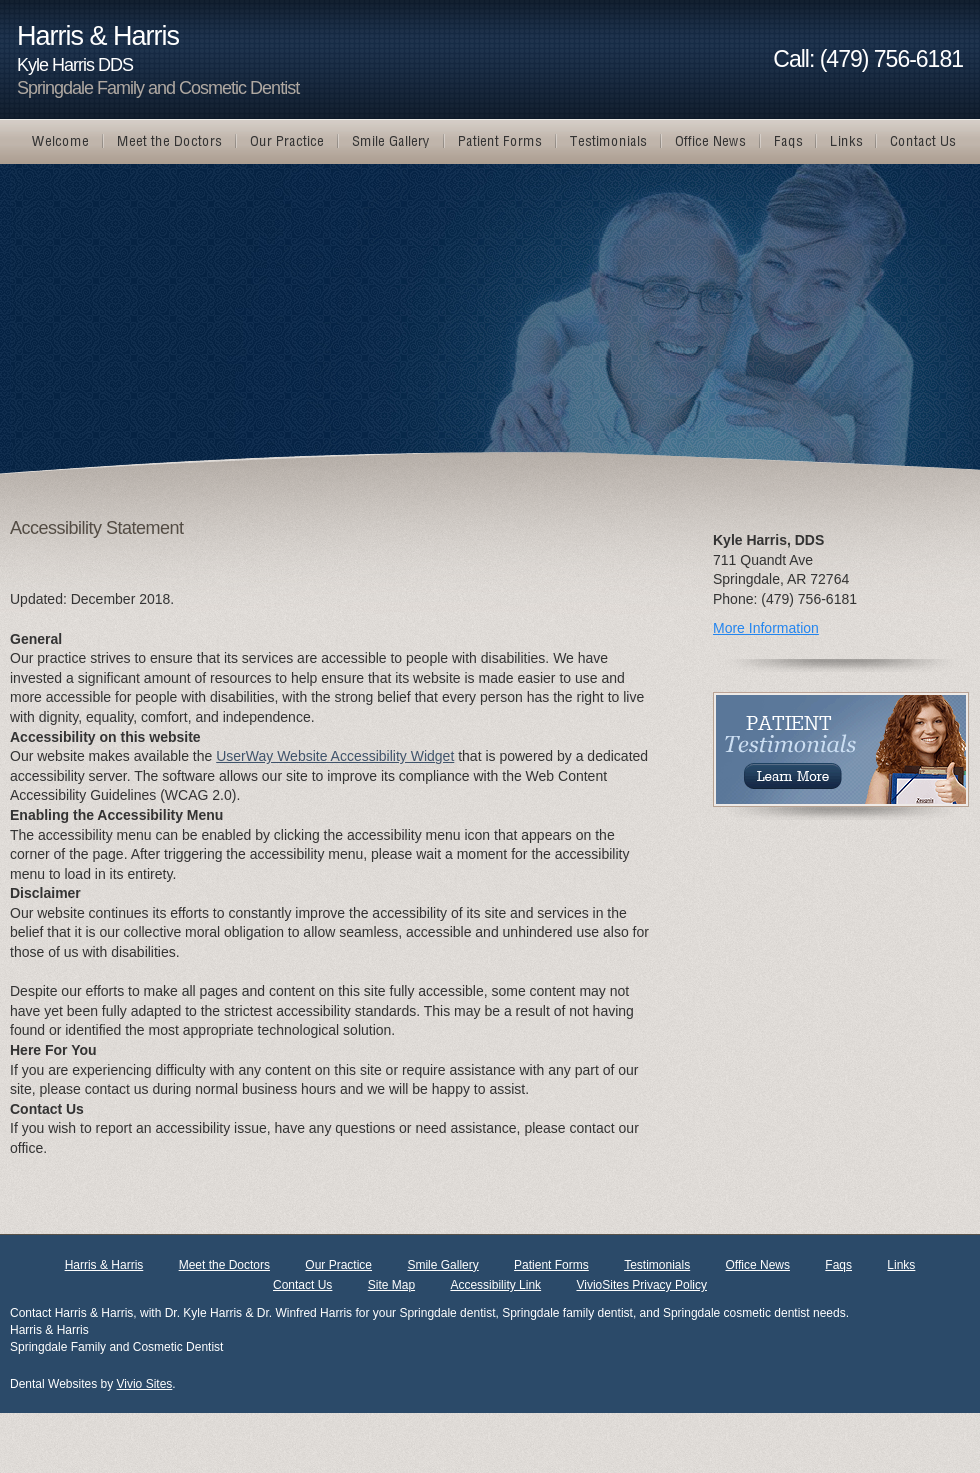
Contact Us (302, 1285)
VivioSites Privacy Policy (641, 1285)
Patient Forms (551, 1265)
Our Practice (338, 1265)
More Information (766, 628)
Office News (758, 1265)
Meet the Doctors (224, 1265)
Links (901, 1265)
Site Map (391, 1285)
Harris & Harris (104, 1265)
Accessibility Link (495, 1285)
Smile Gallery (442, 1265)
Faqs (838, 1265)
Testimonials (657, 1265)
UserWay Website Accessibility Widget (335, 756)
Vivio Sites (145, 1384)
